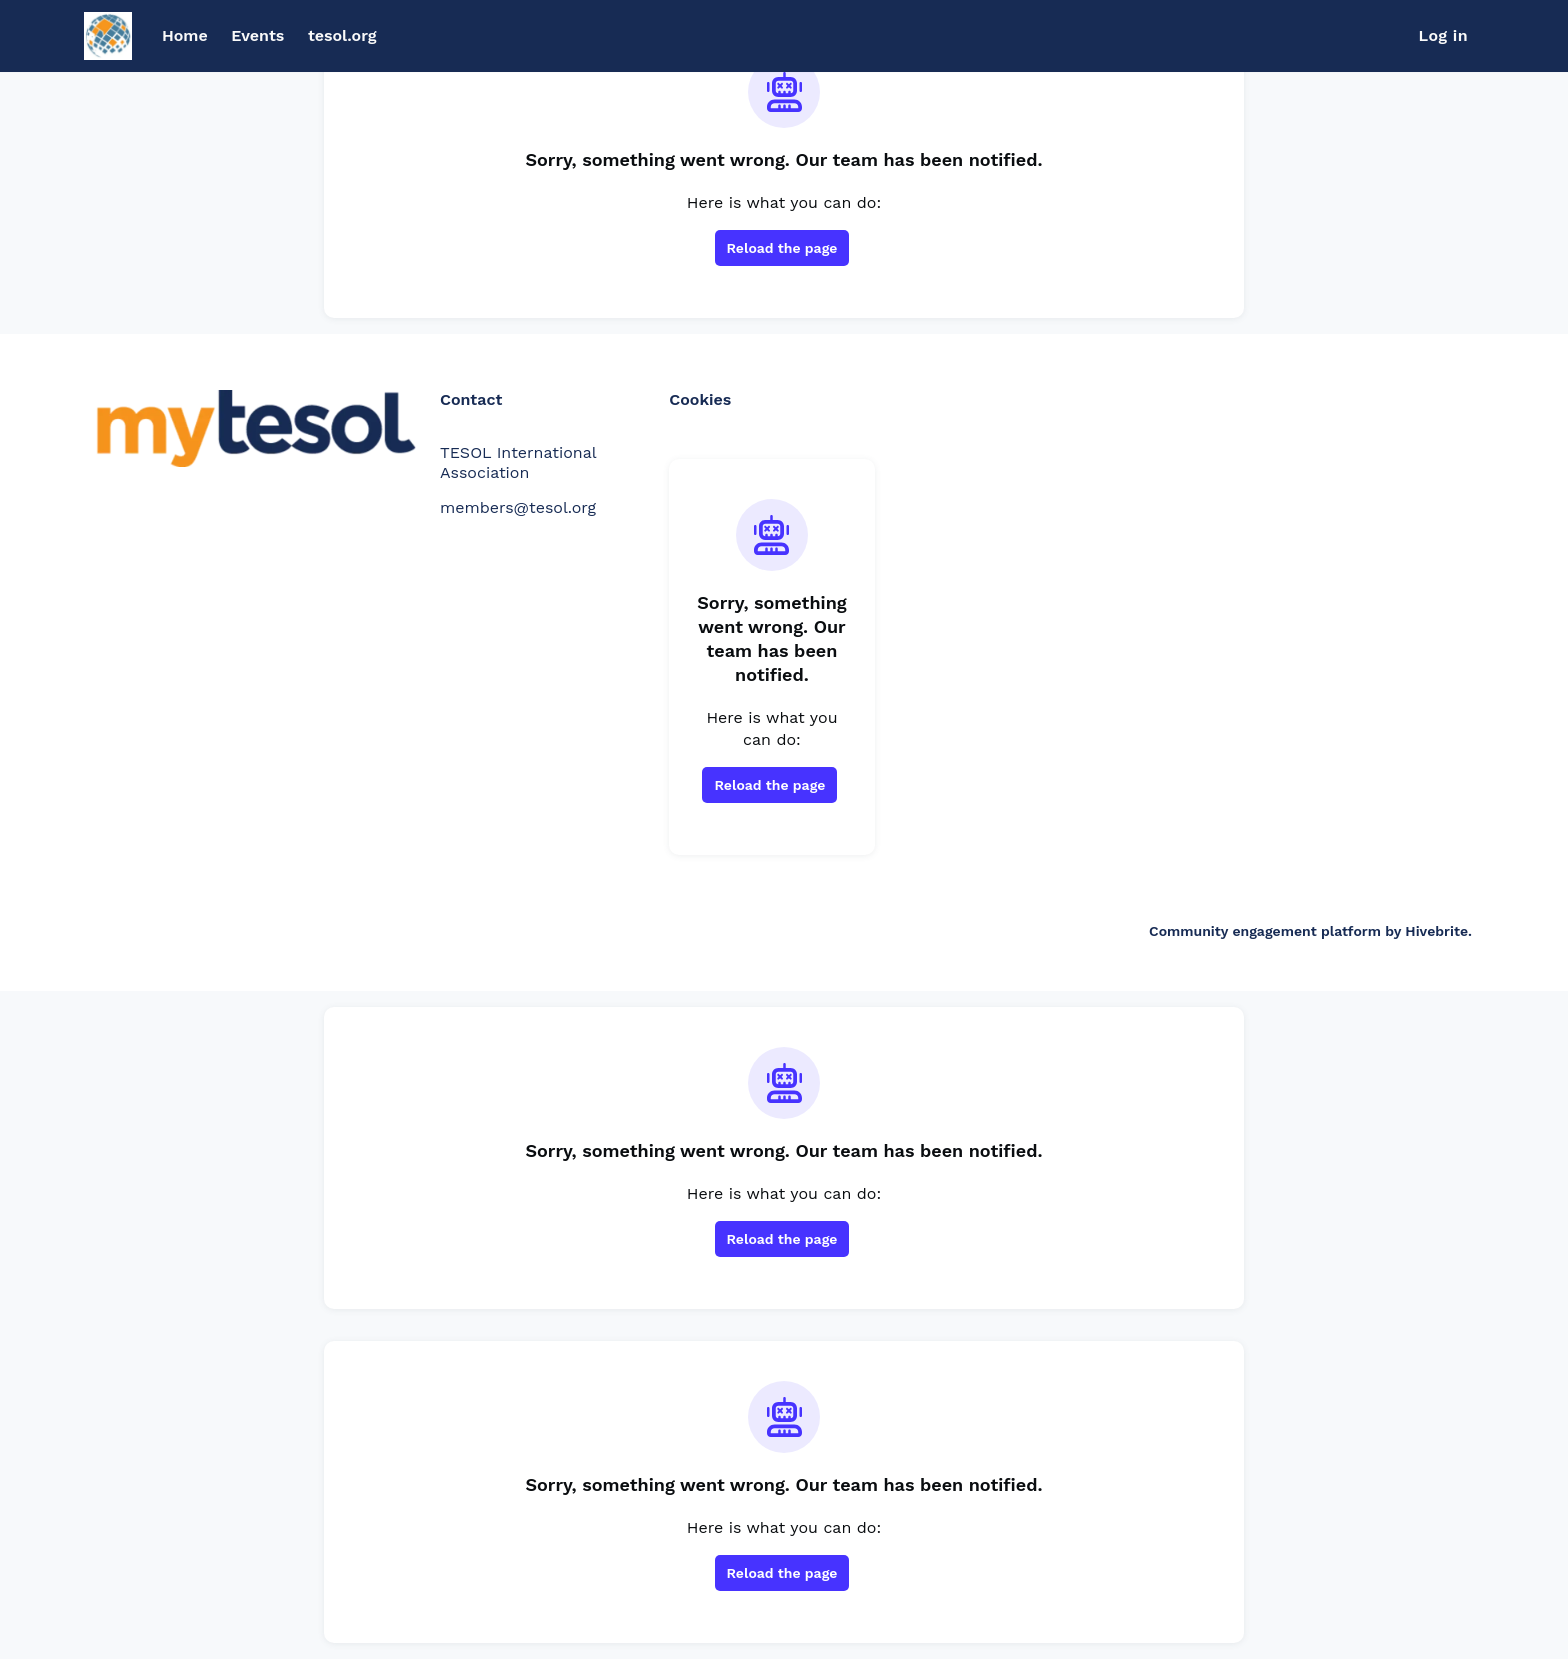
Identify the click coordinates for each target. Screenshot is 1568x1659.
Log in (1443, 35)
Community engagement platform (1265, 931)
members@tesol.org (518, 507)
